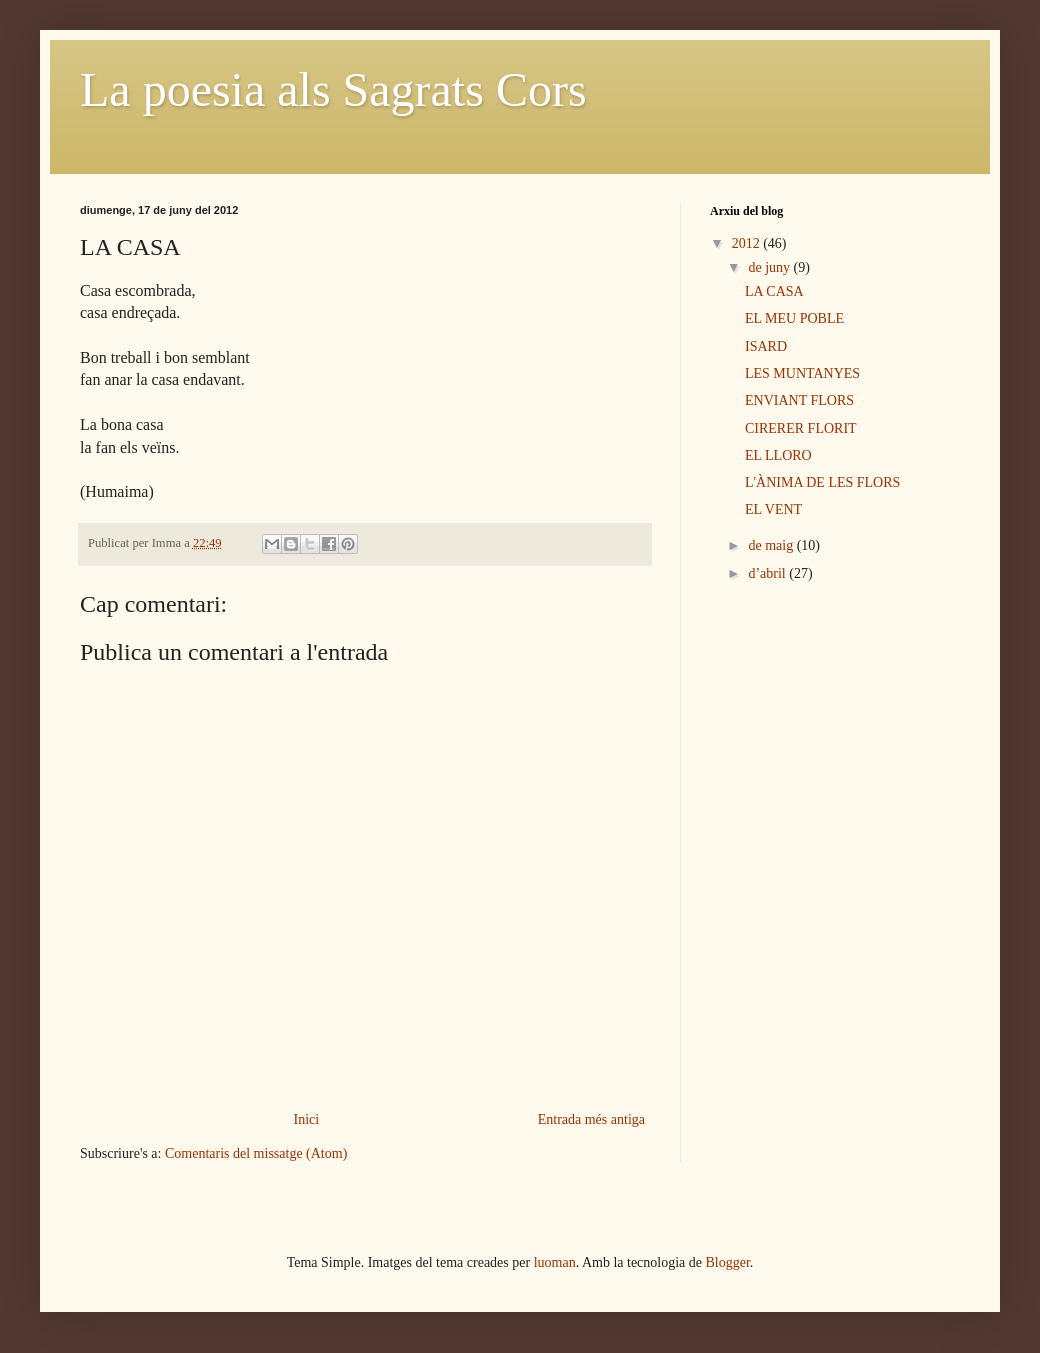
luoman (555, 1262)
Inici (307, 1119)
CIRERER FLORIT (801, 428)
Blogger (728, 1262)
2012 (748, 243)
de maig (772, 545)
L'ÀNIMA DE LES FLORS (822, 482)
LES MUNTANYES (802, 373)
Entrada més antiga (591, 1119)
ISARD (766, 346)
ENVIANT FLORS (799, 400)
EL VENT (773, 509)
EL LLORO (778, 455)
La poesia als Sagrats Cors (333, 89)
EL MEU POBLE (794, 318)
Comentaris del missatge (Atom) (256, 1153)
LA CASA (774, 291)
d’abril (768, 573)
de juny (770, 267)
